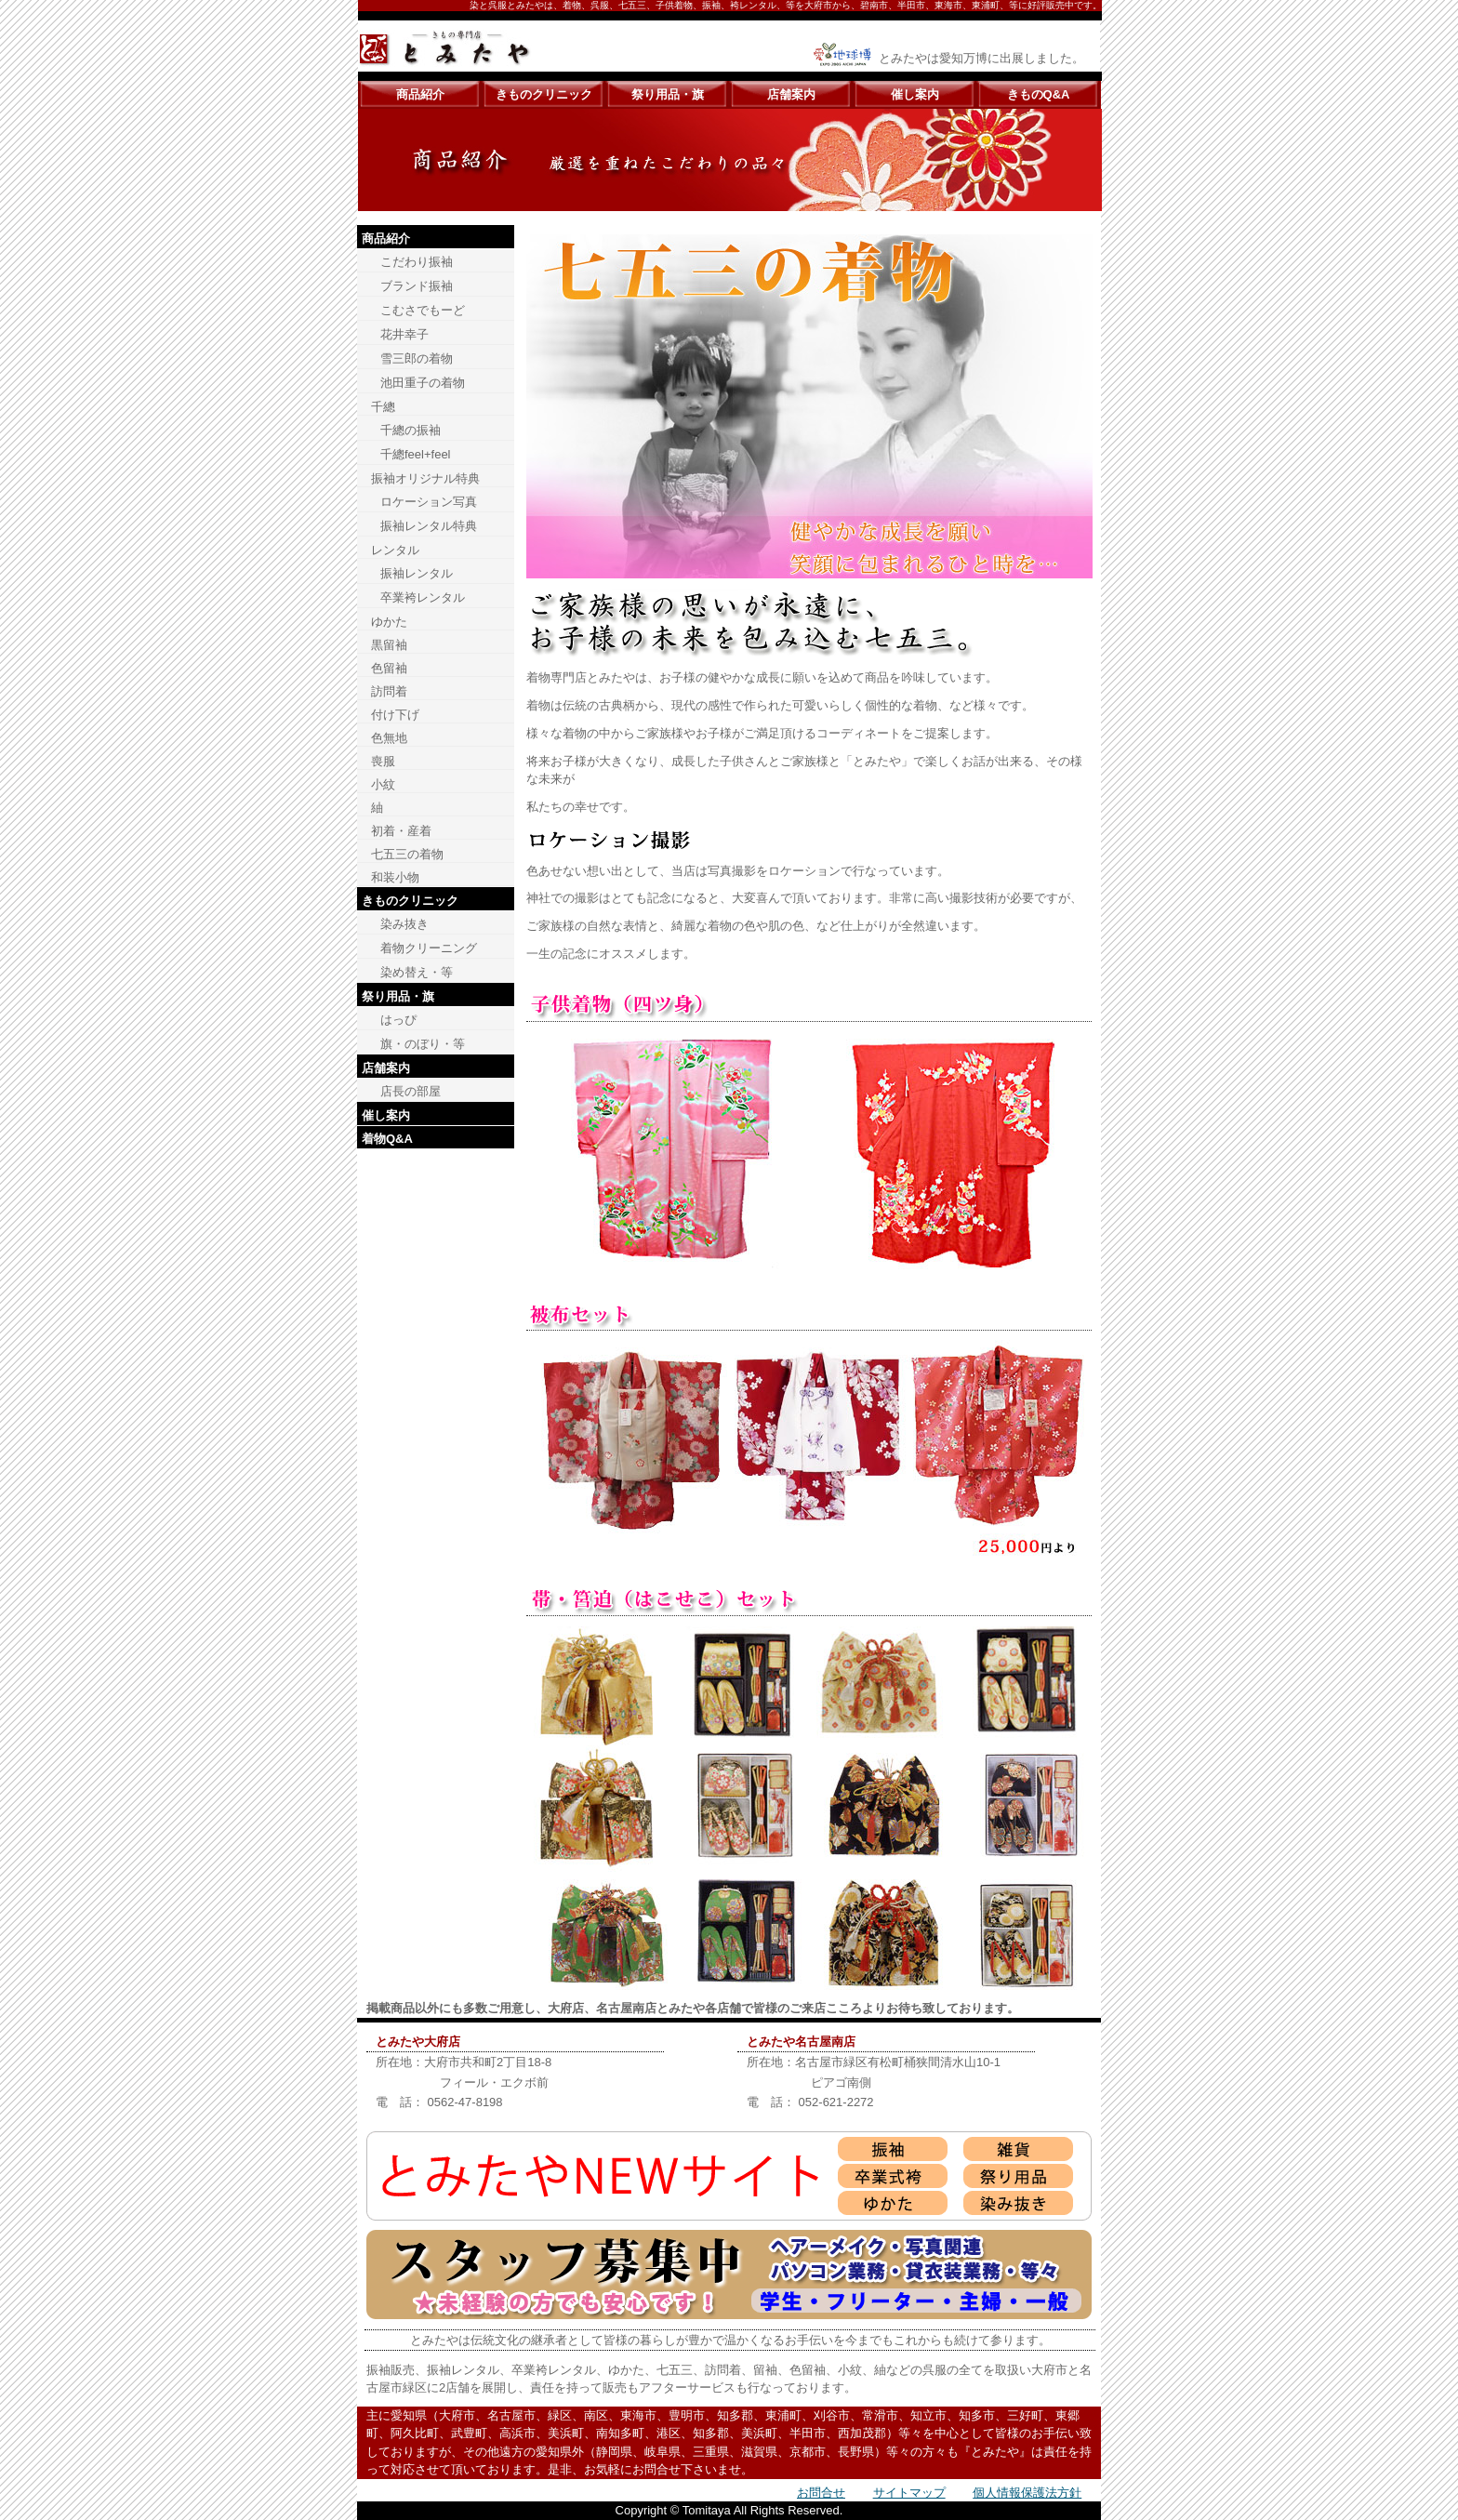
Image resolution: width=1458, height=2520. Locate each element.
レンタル (395, 550)
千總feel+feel (415, 454)
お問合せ (821, 2493)
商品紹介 (420, 94)
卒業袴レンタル (422, 597)
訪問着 (389, 691)
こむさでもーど (422, 310)
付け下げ (395, 715)
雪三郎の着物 (416, 358)
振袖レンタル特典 (428, 526)
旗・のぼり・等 (422, 1044)
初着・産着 (401, 831)
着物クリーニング (428, 948)
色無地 (389, 738)
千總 (383, 407)
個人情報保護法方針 (1027, 2493)
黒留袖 (389, 645)
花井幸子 (404, 334)
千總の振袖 (410, 430)
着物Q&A (387, 1139)
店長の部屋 (410, 1091)
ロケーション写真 (428, 502)
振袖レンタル (416, 573)
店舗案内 (791, 94)
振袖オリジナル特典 (425, 478)
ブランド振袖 (416, 286)
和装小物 (395, 877)
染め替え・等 (416, 972)
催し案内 (915, 94)
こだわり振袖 (416, 262)
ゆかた (389, 622)
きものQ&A (1038, 94)
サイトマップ (909, 2493)
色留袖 (389, 668)
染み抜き (404, 924)
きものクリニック (544, 94)
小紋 (383, 784)
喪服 (383, 761)
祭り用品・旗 (667, 94)
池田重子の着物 (422, 383)
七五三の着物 (407, 854)
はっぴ (398, 1020)
